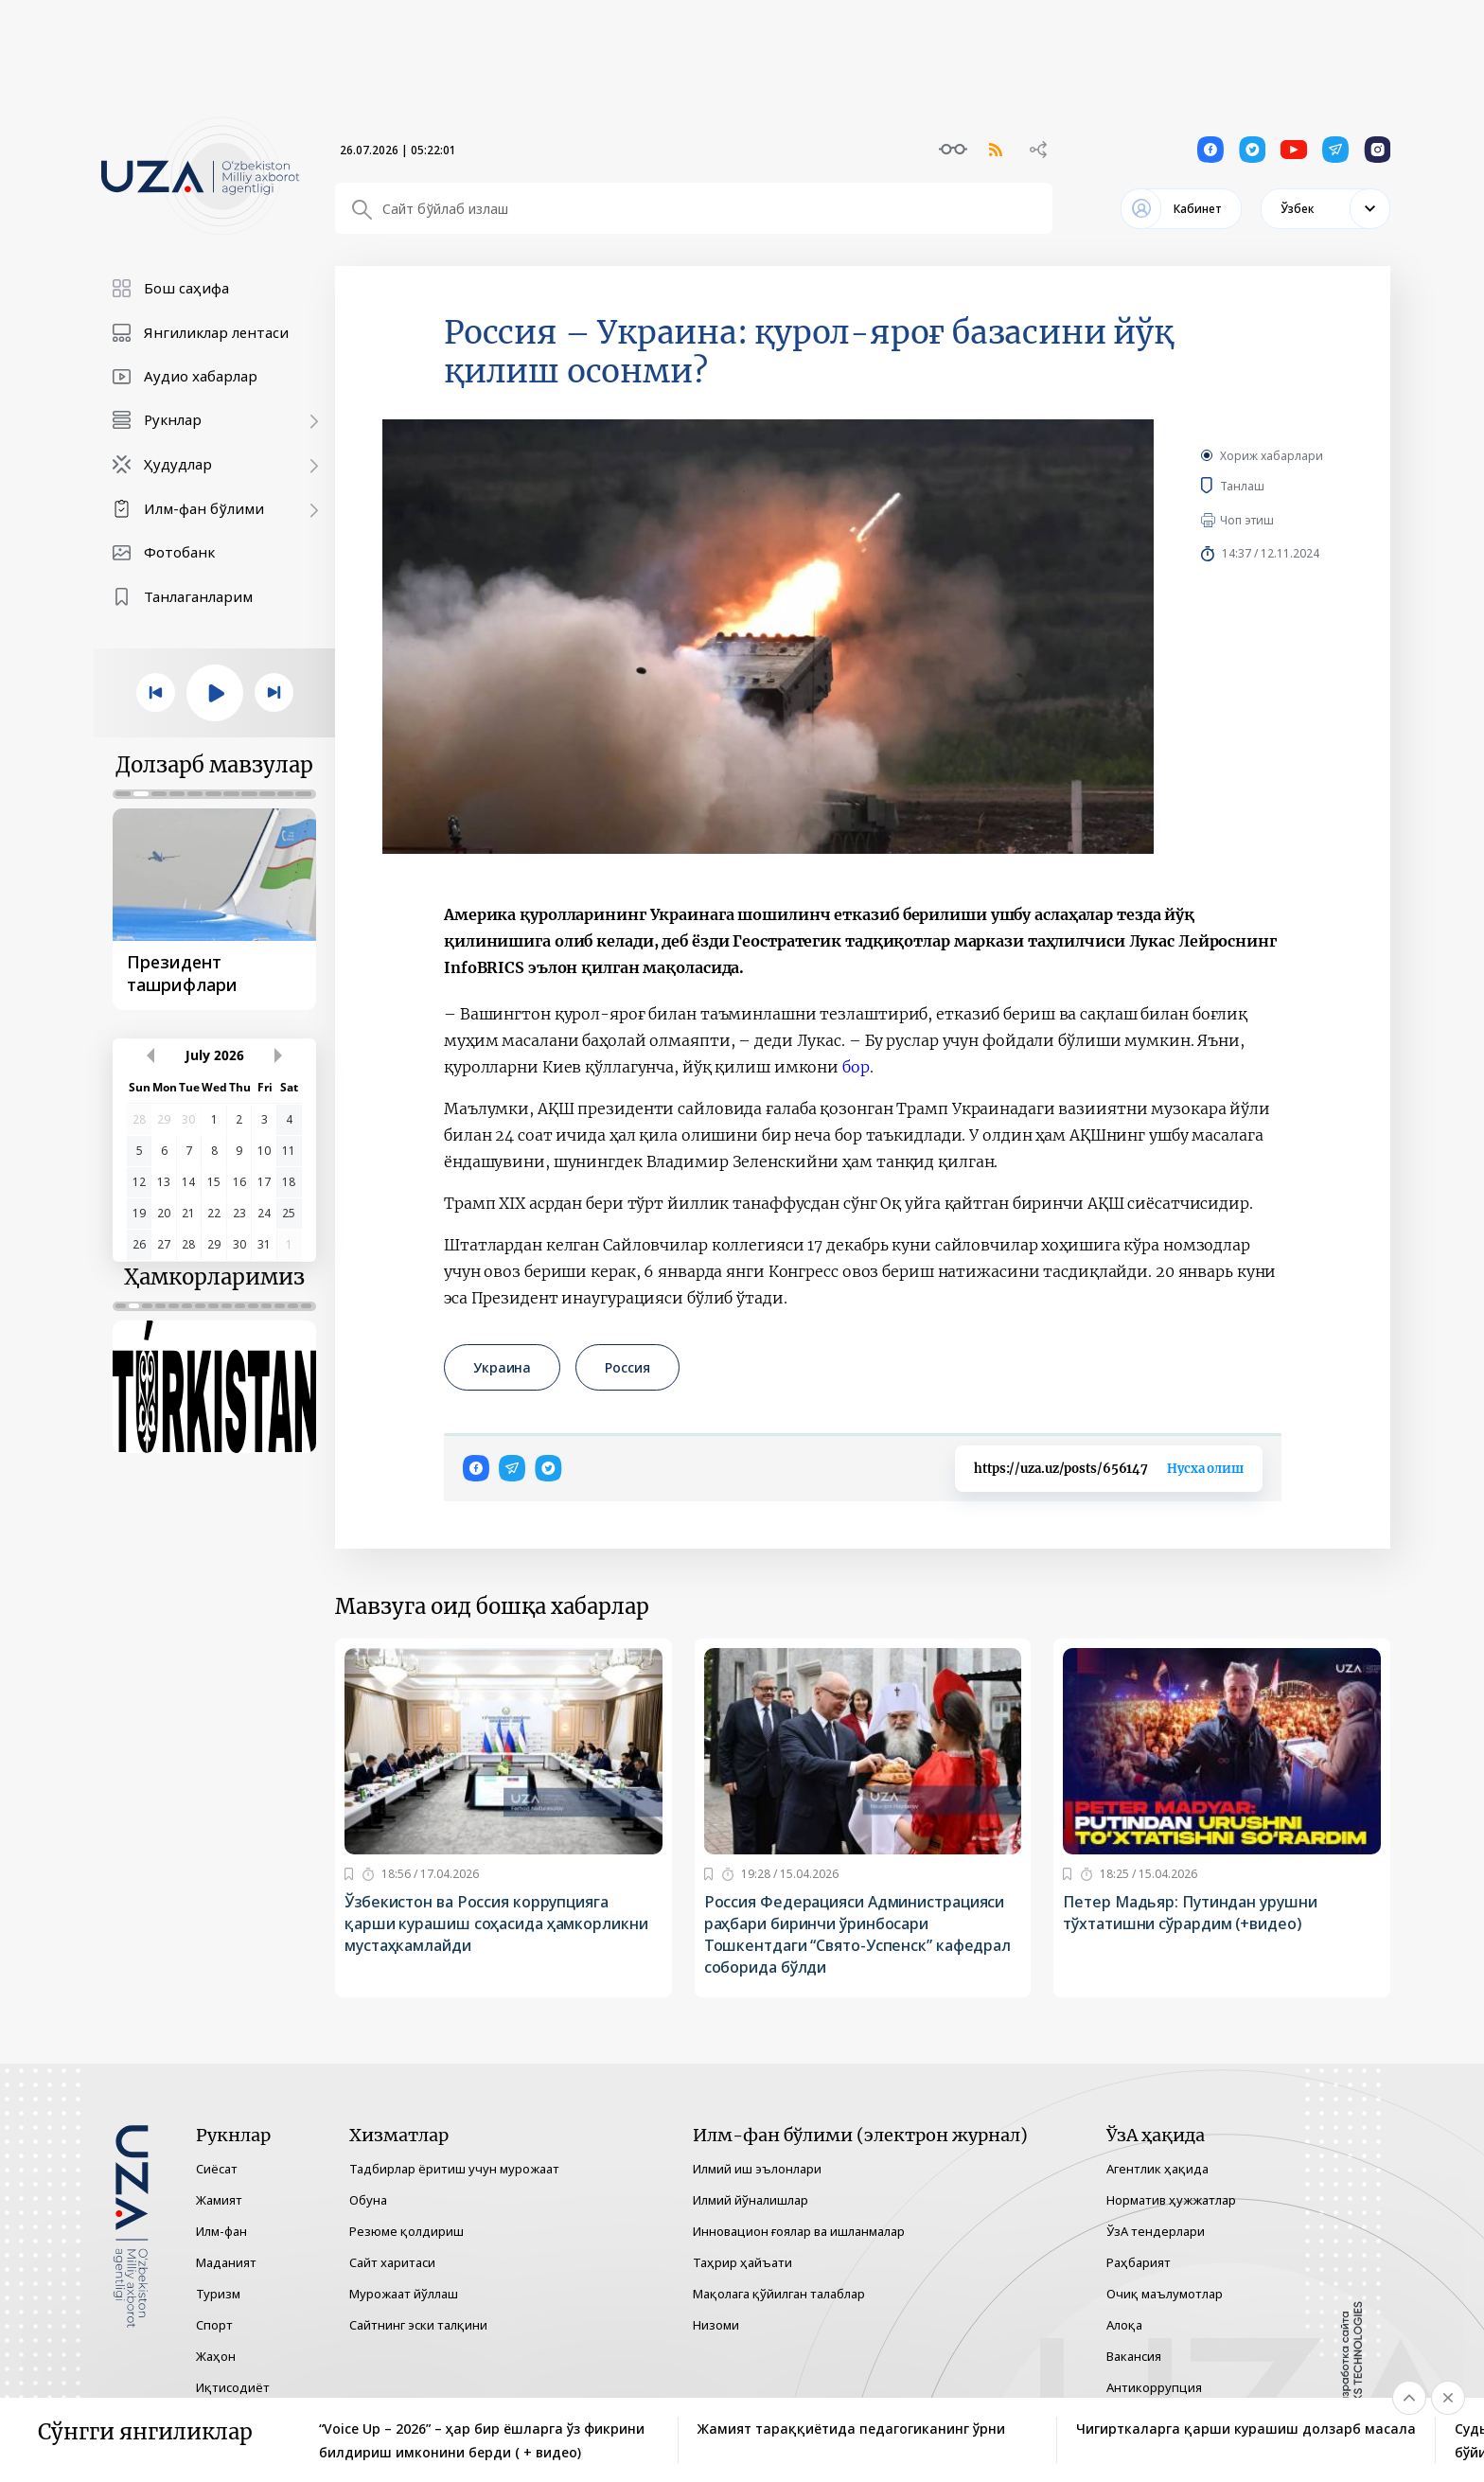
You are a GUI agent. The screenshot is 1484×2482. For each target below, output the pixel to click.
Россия (627, 1367)
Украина (502, 1367)
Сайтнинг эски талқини (418, 2324)
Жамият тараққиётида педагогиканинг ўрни (851, 2429)
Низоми (716, 2324)
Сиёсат (217, 2168)
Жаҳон (216, 2356)
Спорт (214, 2324)
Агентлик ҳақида (1157, 2168)
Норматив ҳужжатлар (1171, 2199)
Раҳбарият (1138, 2262)
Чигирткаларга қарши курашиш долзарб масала (1246, 2429)
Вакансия (1133, 2356)
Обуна (368, 2199)
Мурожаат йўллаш (403, 2293)
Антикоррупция (1154, 2387)
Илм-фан (221, 2231)
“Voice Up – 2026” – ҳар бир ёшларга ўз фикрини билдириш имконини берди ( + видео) (482, 2440)
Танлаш (1270, 485)
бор (856, 1066)
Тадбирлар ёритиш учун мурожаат (454, 2168)
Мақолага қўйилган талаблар (779, 2293)
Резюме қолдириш (406, 2231)
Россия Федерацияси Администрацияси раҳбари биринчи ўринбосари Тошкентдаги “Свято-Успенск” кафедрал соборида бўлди (857, 1934)
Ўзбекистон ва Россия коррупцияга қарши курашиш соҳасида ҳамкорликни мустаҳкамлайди (496, 1923)
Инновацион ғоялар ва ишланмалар (799, 2231)
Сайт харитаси (392, 2262)
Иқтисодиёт (233, 2387)
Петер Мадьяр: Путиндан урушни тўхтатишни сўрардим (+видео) (1189, 1912)
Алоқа (1124, 2324)
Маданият (226, 2262)
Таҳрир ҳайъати (742, 2262)
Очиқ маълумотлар (1164, 2293)
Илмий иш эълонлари (757, 2168)
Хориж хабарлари (1271, 456)
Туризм (218, 2293)
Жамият (219, 2199)
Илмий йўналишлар (750, 2199)
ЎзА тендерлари (1155, 2231)
